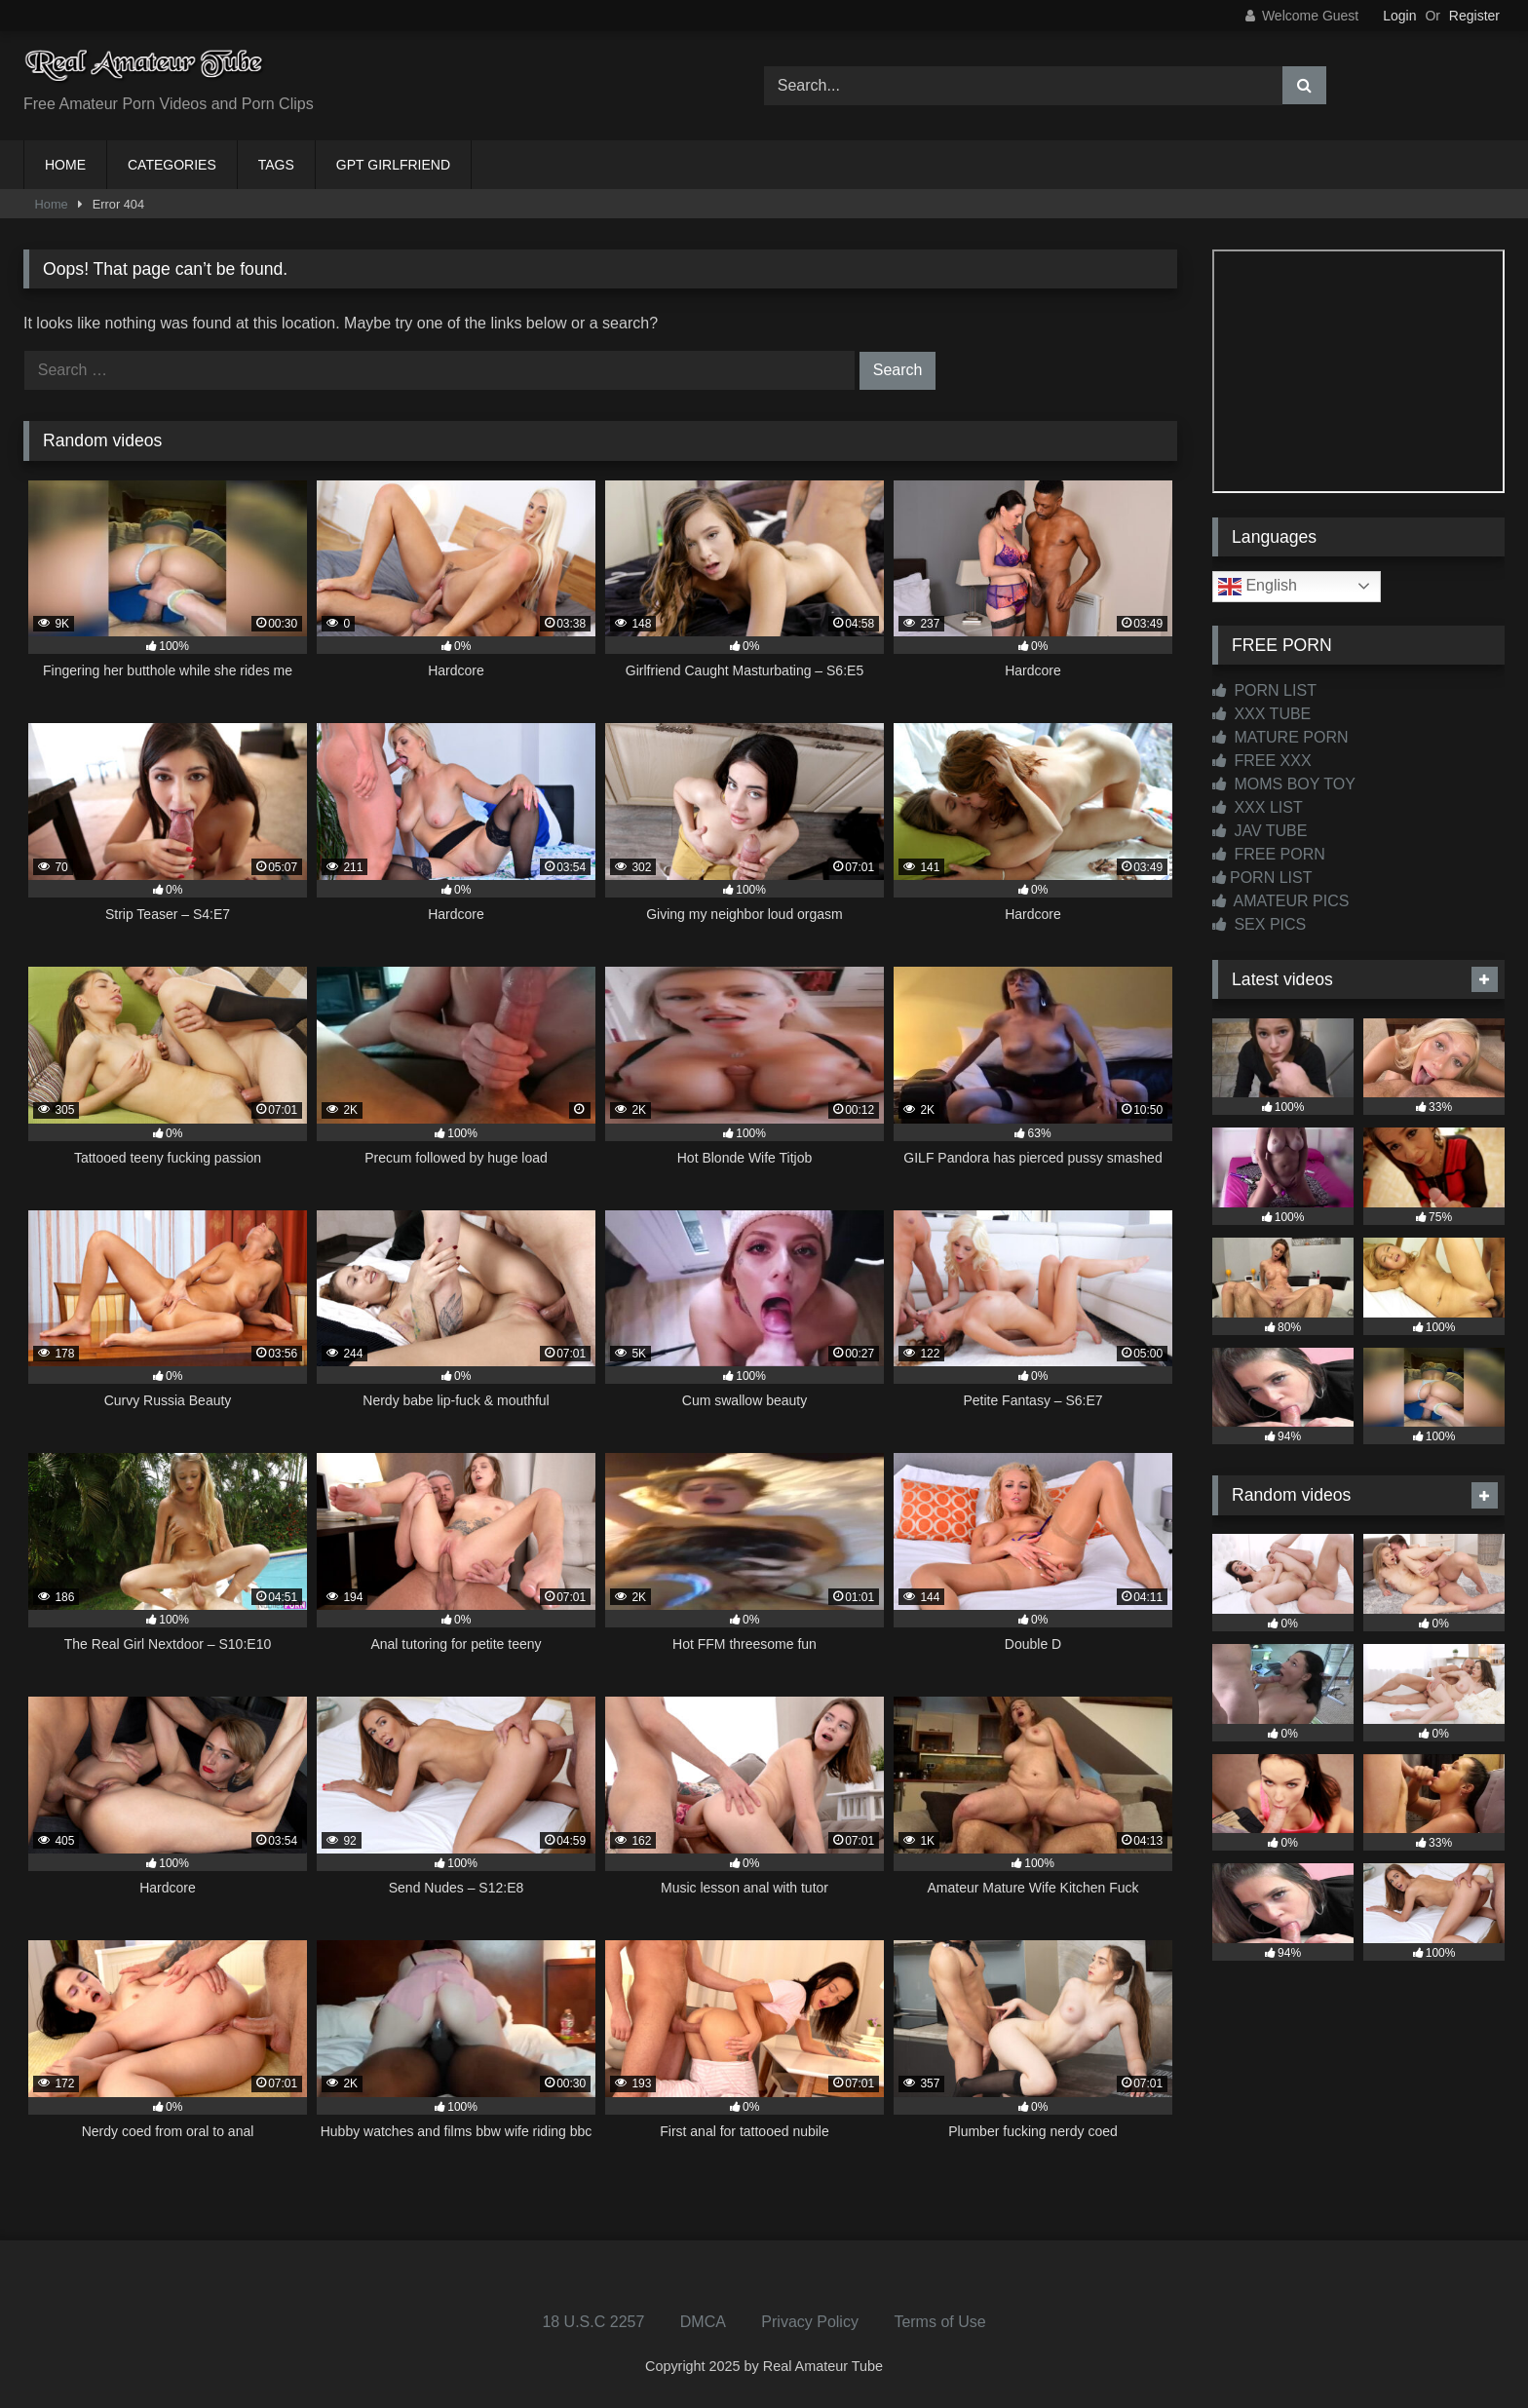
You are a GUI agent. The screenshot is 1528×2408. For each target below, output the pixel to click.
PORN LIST (1264, 690)
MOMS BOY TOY (1284, 784)
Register (1474, 15)
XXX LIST (1257, 807)
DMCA (703, 2321)
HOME (65, 164)
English (1257, 586)
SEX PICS (1259, 924)
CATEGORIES (172, 164)
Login (1399, 15)
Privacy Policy (810, 2321)
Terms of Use (939, 2321)
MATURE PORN (1280, 737)
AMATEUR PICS (1280, 901)
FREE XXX (1262, 760)
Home (51, 204)
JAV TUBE (1259, 830)
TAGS (276, 164)
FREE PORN (1268, 854)
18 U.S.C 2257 (593, 2321)
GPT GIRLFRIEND (393, 164)
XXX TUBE (1261, 714)
